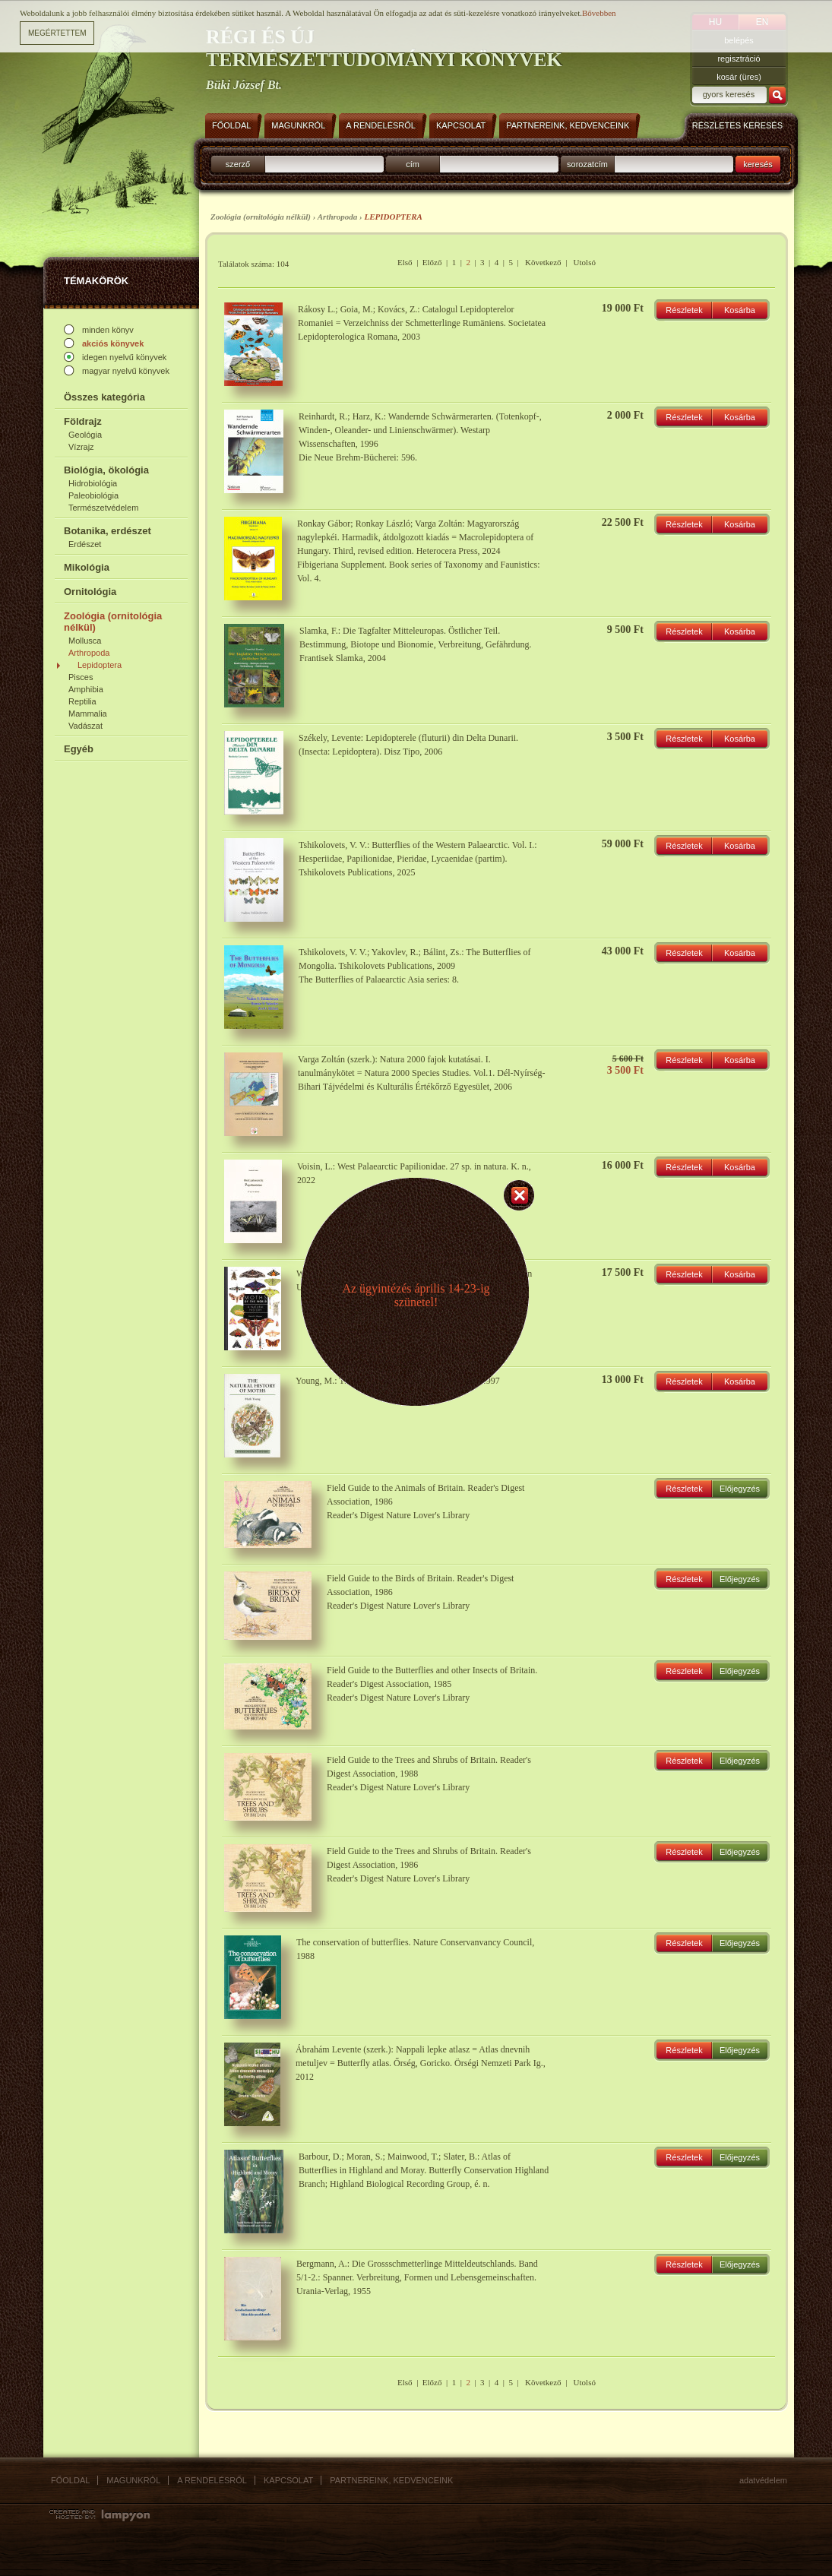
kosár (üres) (739, 76)
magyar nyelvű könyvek (125, 370)
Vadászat (85, 725)
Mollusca (84, 640)
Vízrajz (81, 446)
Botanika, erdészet (107, 530)
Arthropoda (88, 652)
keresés (758, 164)
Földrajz (83, 421)
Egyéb (78, 749)
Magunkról (133, 2480)
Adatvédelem (763, 2480)
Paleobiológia (93, 495)
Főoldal (70, 2480)
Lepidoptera (100, 664)
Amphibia (85, 689)
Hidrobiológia (92, 483)
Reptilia (82, 701)
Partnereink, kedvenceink (391, 2480)
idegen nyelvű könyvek (124, 357)
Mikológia (86, 567)
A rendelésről (212, 2480)
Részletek (684, 310)
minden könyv (108, 329)
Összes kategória (104, 397)
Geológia (85, 434)
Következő (543, 262)
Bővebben (599, 12)
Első (405, 262)
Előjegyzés (740, 1488)
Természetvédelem (103, 507)
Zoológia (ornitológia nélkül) (113, 621)
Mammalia (87, 713)
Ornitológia (90, 591)
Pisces (80, 677)
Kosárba (739, 310)
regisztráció (738, 58)
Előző (432, 262)
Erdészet (84, 544)
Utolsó (585, 262)
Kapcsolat (288, 2480)
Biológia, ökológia (106, 470)
